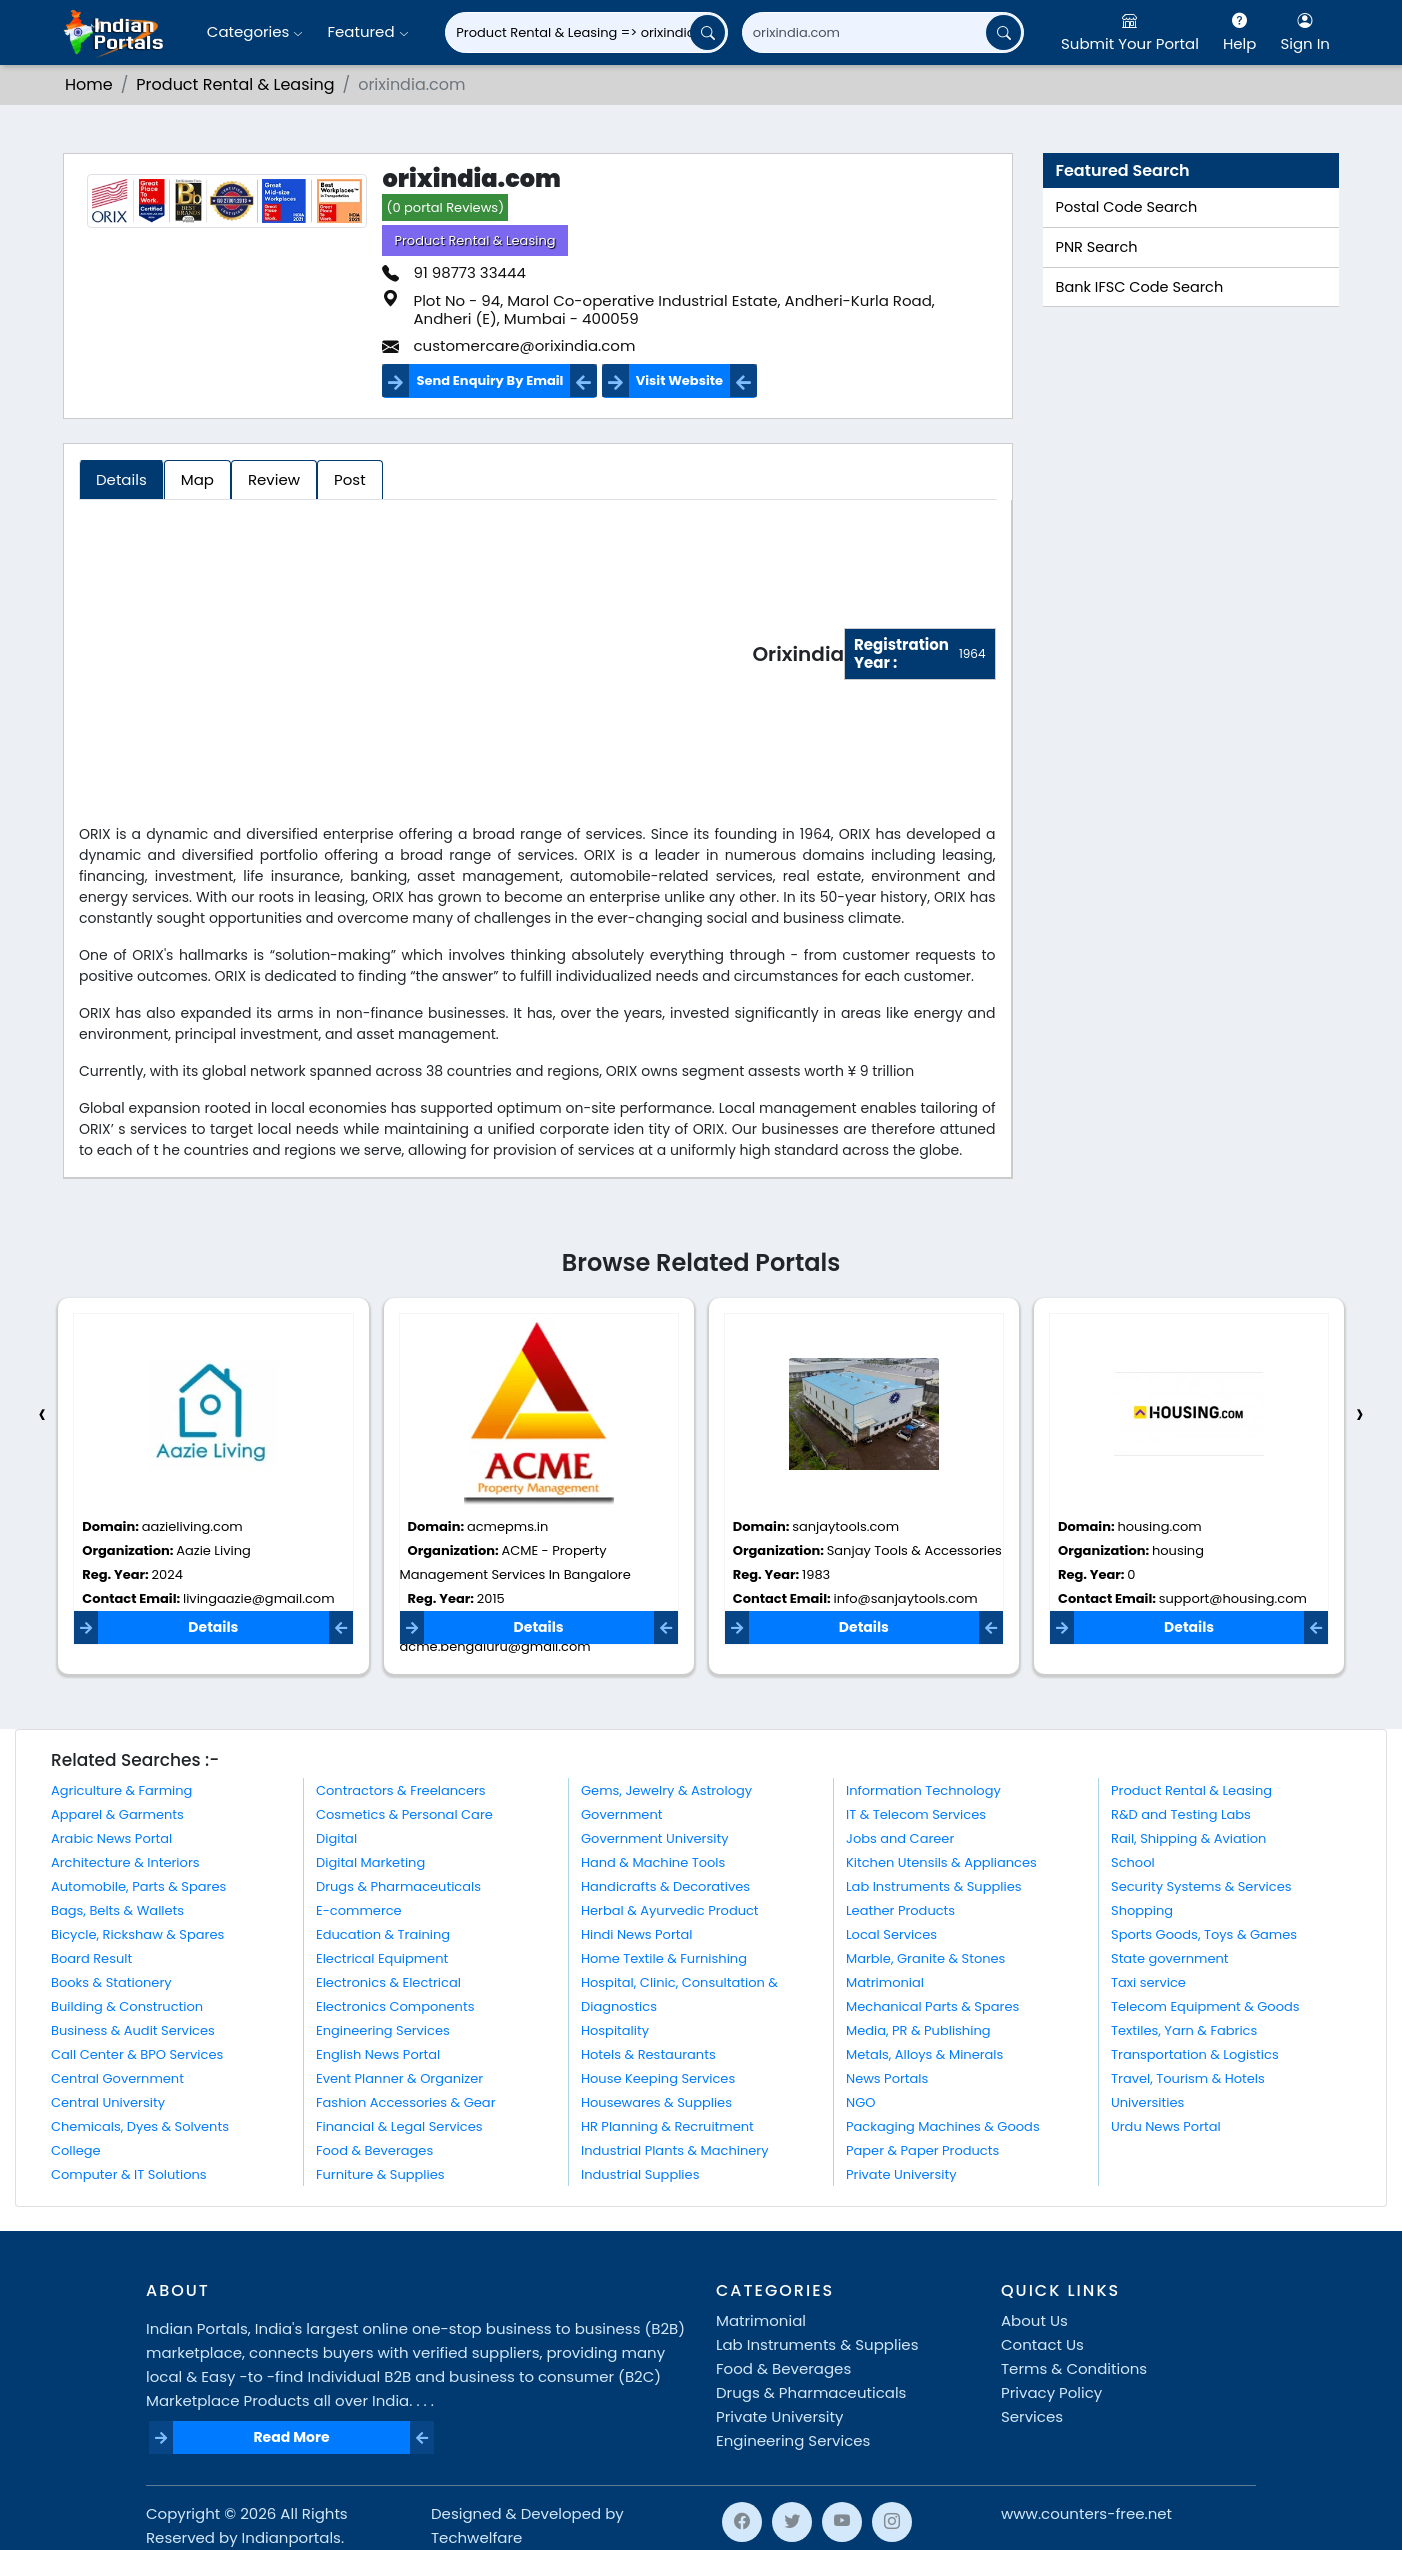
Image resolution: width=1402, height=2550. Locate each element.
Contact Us (1042, 2344)
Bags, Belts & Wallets (117, 1910)
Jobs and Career (900, 1838)
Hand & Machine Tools (653, 1862)
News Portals (887, 2078)
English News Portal (378, 2054)
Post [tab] (350, 479)
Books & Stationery (111, 1982)
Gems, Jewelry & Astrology (666, 1790)
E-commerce (359, 1910)
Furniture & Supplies (380, 2174)
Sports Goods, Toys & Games (1204, 1934)
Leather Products (900, 1910)
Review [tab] (274, 479)
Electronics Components (395, 2006)
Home (89, 84)
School (1133, 1862)
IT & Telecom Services (916, 1814)
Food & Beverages (374, 2150)
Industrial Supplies (640, 2174)
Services (1032, 2416)
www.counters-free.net (1086, 2513)
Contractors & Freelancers (401, 1790)
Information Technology (923, 1790)
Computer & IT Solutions (129, 2174)
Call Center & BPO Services (137, 2054)
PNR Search (1097, 247)
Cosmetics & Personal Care (404, 1814)
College (76, 2150)
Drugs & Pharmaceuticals (398, 1886)
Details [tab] (121, 479)
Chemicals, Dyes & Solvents (140, 2126)
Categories (255, 31)
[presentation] (42, 1414)
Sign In (1305, 32)
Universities (1147, 2102)
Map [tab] (197, 479)
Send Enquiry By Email (489, 380)
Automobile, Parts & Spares (138, 1886)
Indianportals (291, 2537)
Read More (291, 2437)
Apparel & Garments (117, 1814)
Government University (654, 1838)
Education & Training (383, 1934)
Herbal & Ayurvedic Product (670, 1910)
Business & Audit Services (133, 2030)
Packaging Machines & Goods (943, 2126)
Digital (336, 1838)
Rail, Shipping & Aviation (1188, 1838)
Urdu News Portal (1166, 2126)
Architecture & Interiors (125, 1862)
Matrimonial (885, 1982)
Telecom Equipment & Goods (1205, 2006)
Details (213, 1627)
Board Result (91, 1958)
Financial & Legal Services (399, 2126)
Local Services (891, 1934)
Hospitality (615, 2030)
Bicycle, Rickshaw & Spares (137, 1934)
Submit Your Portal (1130, 32)
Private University (901, 2174)
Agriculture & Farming (121, 1790)
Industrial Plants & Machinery (675, 2150)
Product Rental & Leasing (235, 84)
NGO (860, 2102)
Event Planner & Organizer (399, 2078)
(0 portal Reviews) (445, 207)
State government (1170, 1958)
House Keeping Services (658, 2078)
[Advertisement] (415, 658)
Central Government (117, 2078)
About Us (1034, 2320)
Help (1240, 32)
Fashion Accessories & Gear (406, 2102)
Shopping (1142, 1910)
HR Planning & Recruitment (667, 2126)
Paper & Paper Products (922, 2150)
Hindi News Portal (637, 1934)
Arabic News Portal (111, 1838)
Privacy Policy (1051, 2392)
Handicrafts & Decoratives (665, 1886)
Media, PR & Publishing (918, 2030)
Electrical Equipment (382, 1958)
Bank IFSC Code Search (1140, 287)
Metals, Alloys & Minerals (924, 2054)
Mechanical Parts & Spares (932, 2006)
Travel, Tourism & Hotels (1188, 2078)
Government (621, 1814)
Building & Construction (127, 2006)
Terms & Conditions (1074, 2368)
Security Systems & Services (1201, 1886)
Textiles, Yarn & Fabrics (1184, 2030)
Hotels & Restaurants (648, 2054)
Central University (108, 2102)
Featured (367, 31)
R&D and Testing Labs (1181, 1814)
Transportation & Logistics (1195, 2054)
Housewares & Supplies (656, 2102)
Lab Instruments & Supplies (933, 1886)
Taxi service (1148, 1982)
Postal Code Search (1127, 207)
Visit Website (679, 380)
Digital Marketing (370, 1862)
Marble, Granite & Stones (925, 1958)
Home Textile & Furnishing (664, 1958)
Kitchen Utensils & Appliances (941, 1862)
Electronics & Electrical (388, 1982)
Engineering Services (383, 2030)
